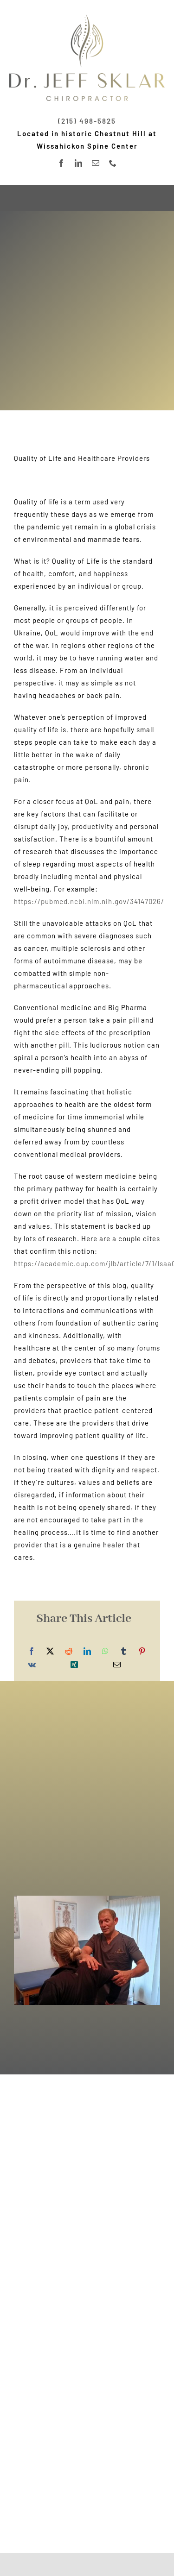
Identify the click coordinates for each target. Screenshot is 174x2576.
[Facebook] (31, 1651)
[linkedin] (79, 163)
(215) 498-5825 (87, 121)
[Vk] (32, 1664)
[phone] (113, 163)
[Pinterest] (142, 1651)
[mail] (96, 163)
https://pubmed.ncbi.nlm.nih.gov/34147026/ (89, 901)
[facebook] (61, 163)
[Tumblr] (123, 1651)
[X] (50, 1651)
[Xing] (74, 1664)
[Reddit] (68, 1651)
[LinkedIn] (87, 1651)
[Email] (117, 1664)
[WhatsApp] (105, 1651)
